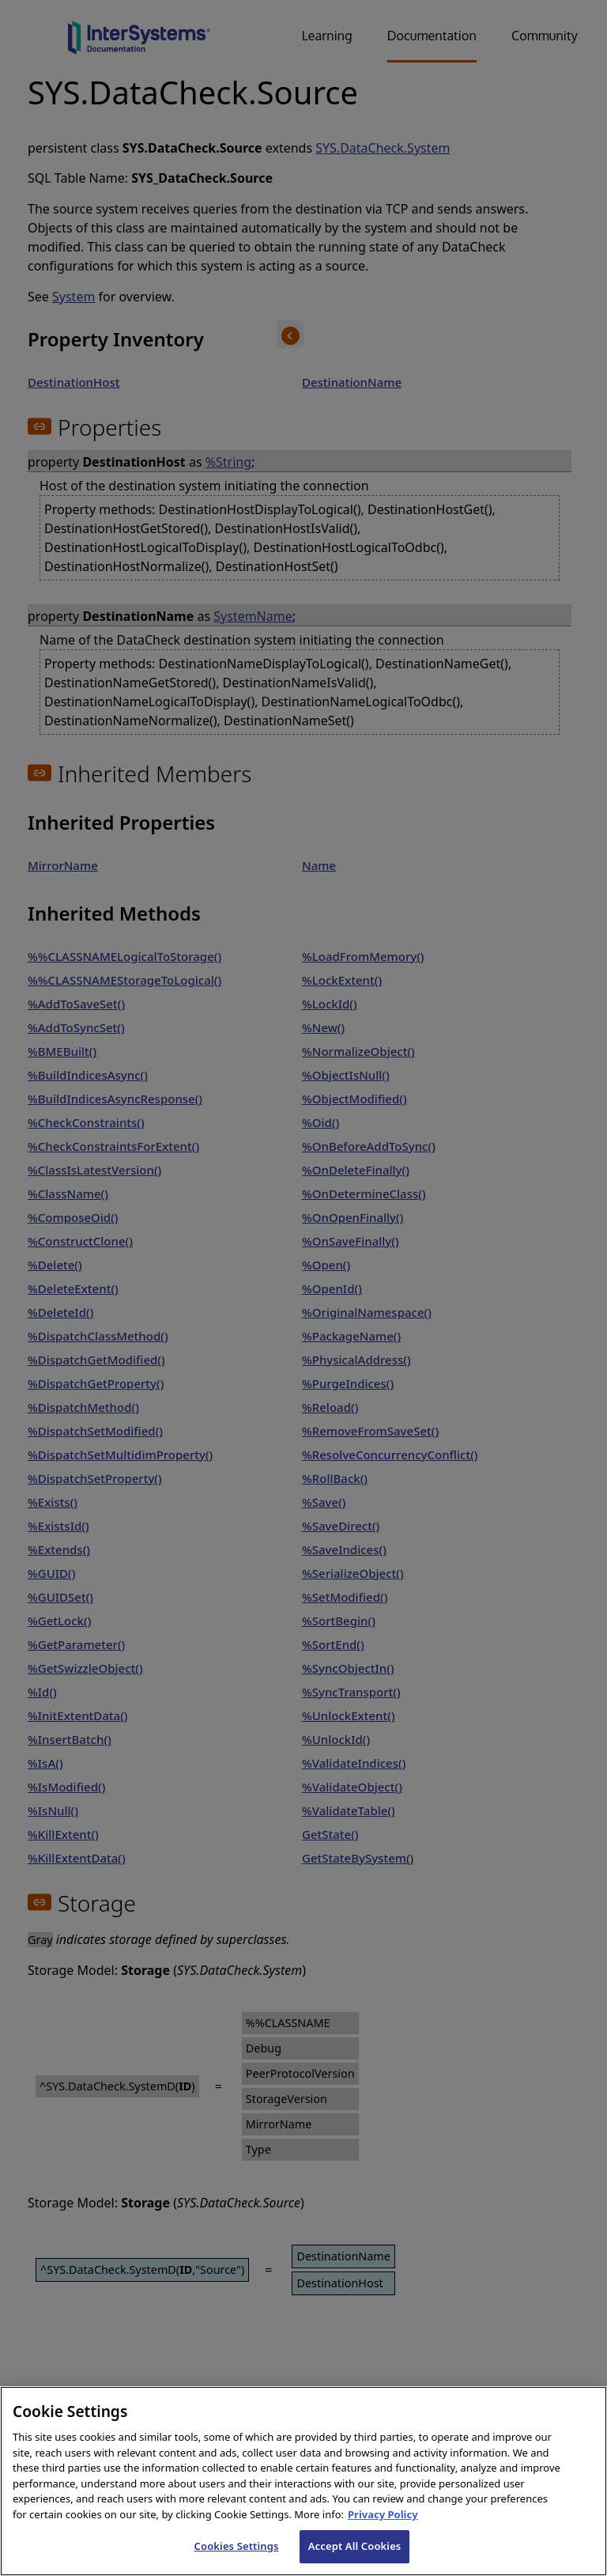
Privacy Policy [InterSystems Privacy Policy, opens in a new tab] (383, 2531)
